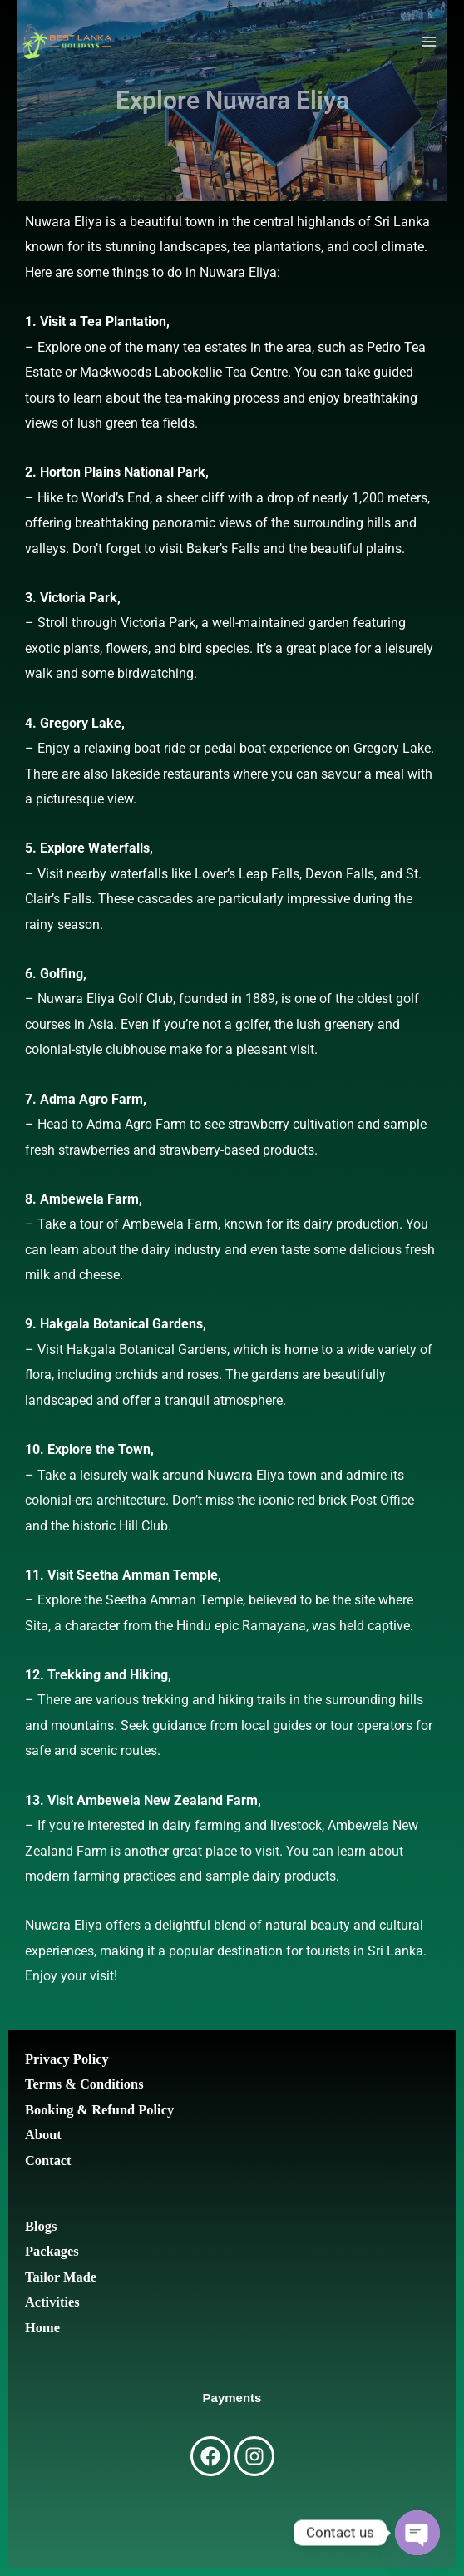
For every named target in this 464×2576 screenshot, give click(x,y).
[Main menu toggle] (428, 42)
